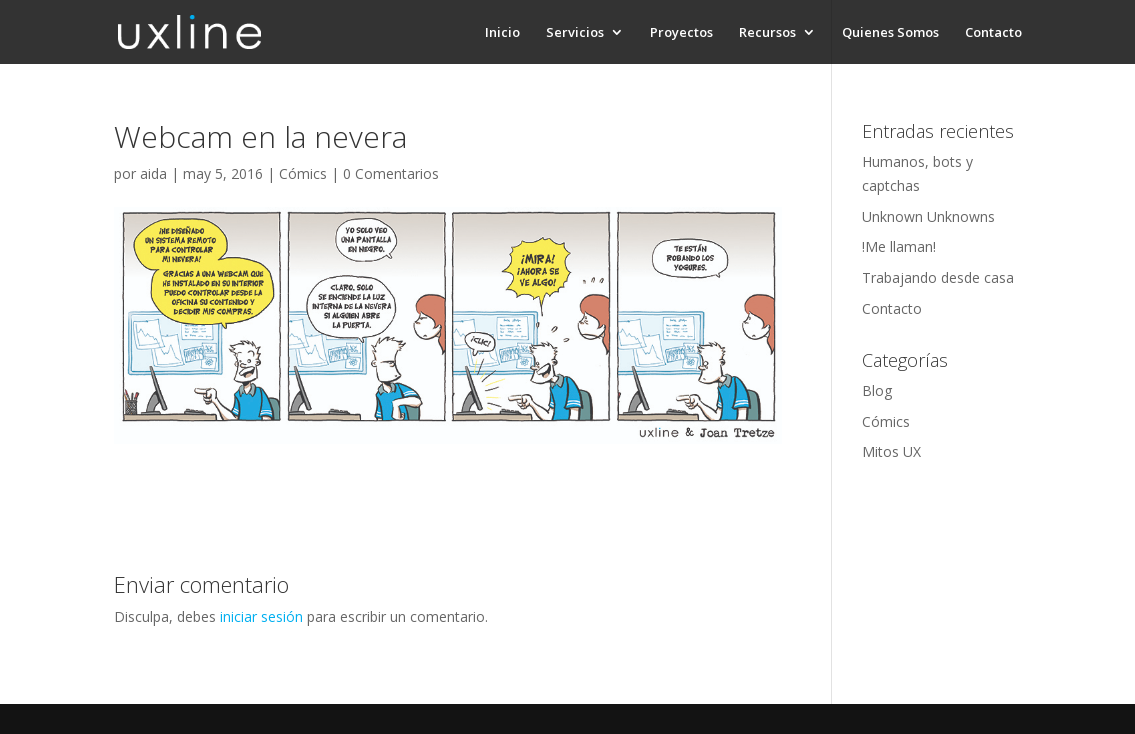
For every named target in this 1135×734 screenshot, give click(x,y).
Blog (877, 390)
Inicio (502, 33)
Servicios (575, 33)
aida (153, 173)
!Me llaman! (899, 246)
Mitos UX (891, 451)
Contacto (993, 33)
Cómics (303, 173)
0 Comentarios (391, 173)
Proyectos (681, 33)
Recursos (767, 33)
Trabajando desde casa (938, 277)
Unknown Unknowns (928, 216)
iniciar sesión (261, 616)
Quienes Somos (890, 33)
